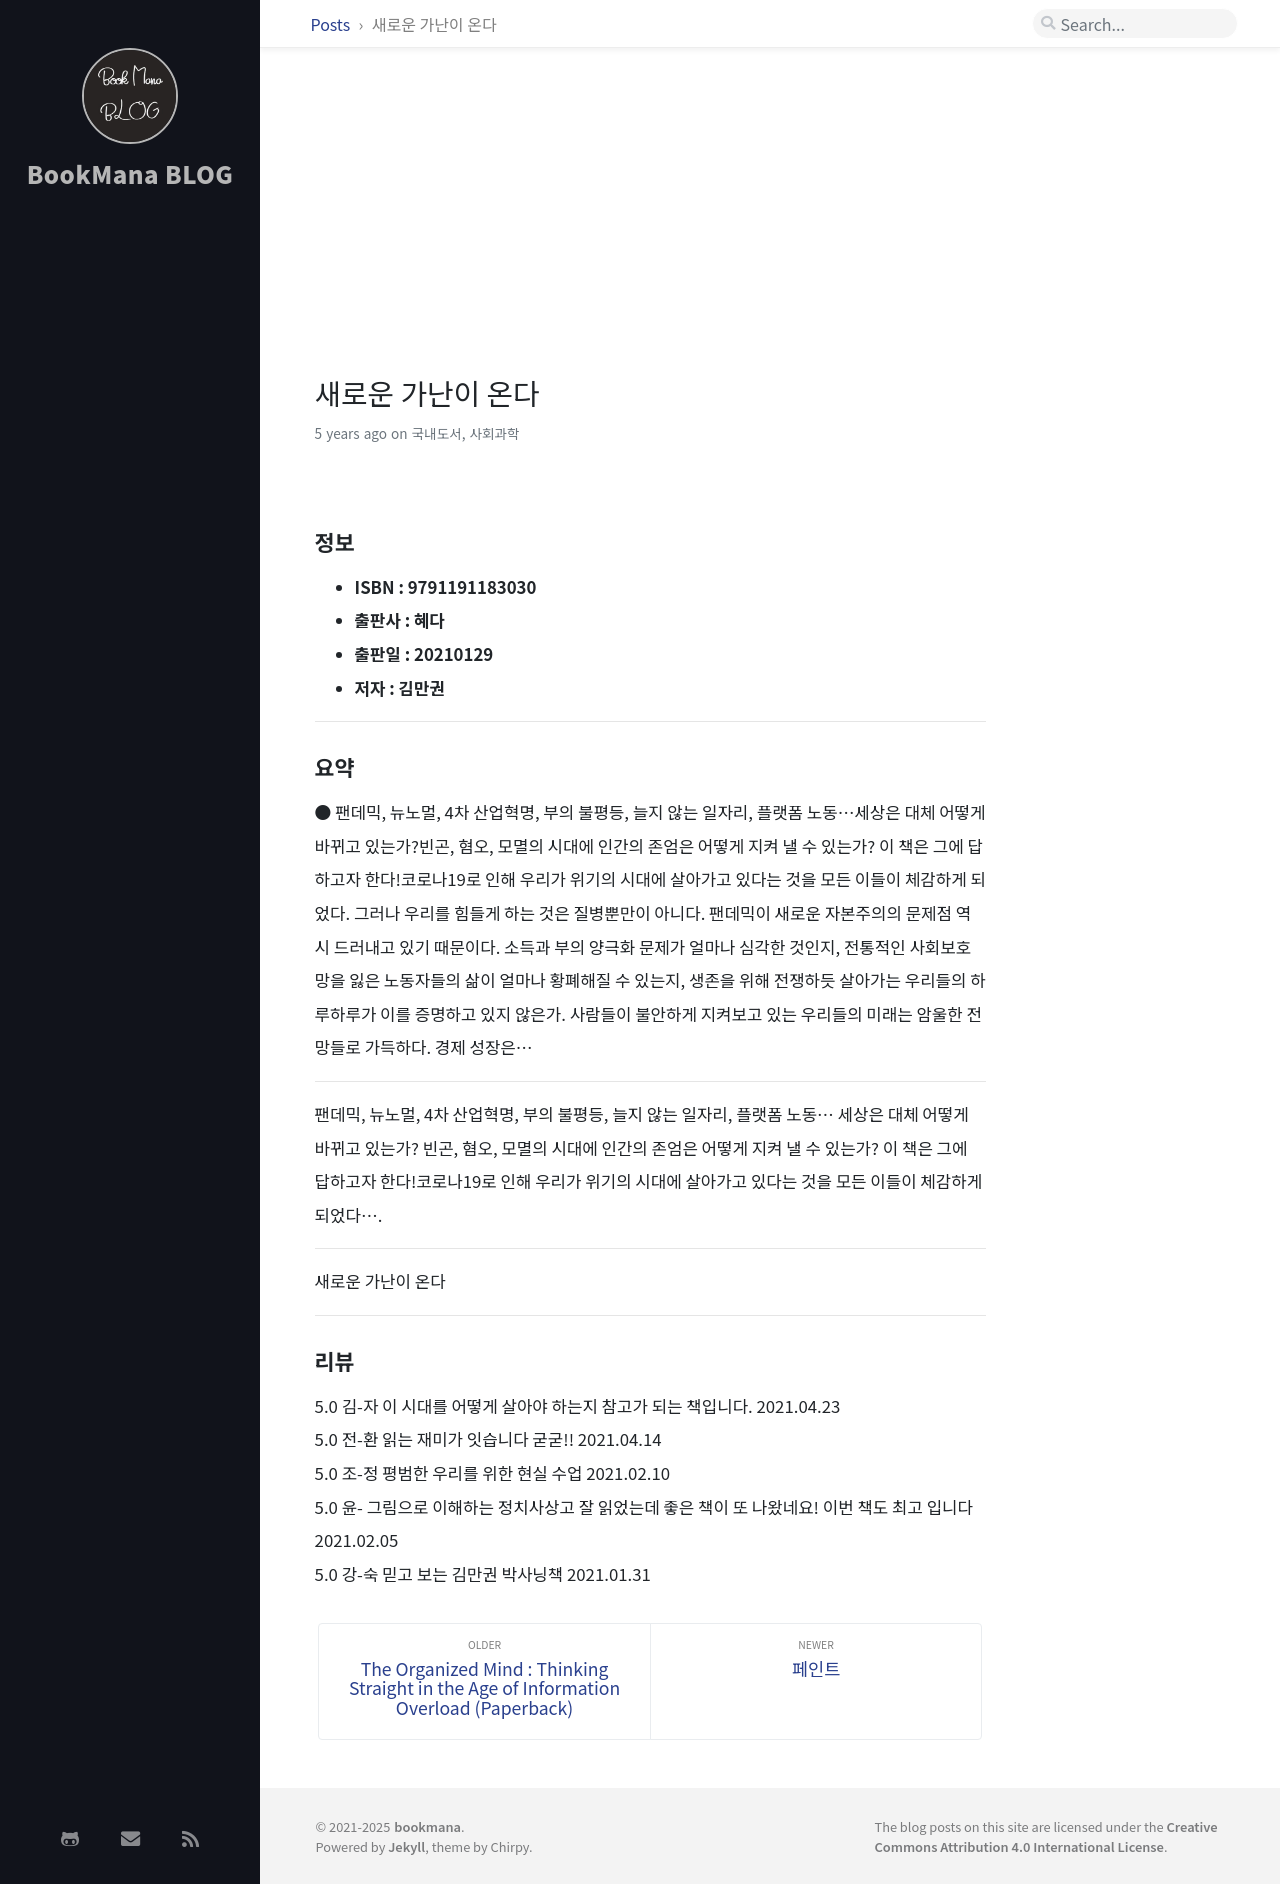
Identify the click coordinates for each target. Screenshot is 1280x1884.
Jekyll (406, 1846)
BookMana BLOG (130, 173)
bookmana (427, 1826)
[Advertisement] (130, 523)
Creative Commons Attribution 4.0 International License (1045, 1836)
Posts (332, 24)
